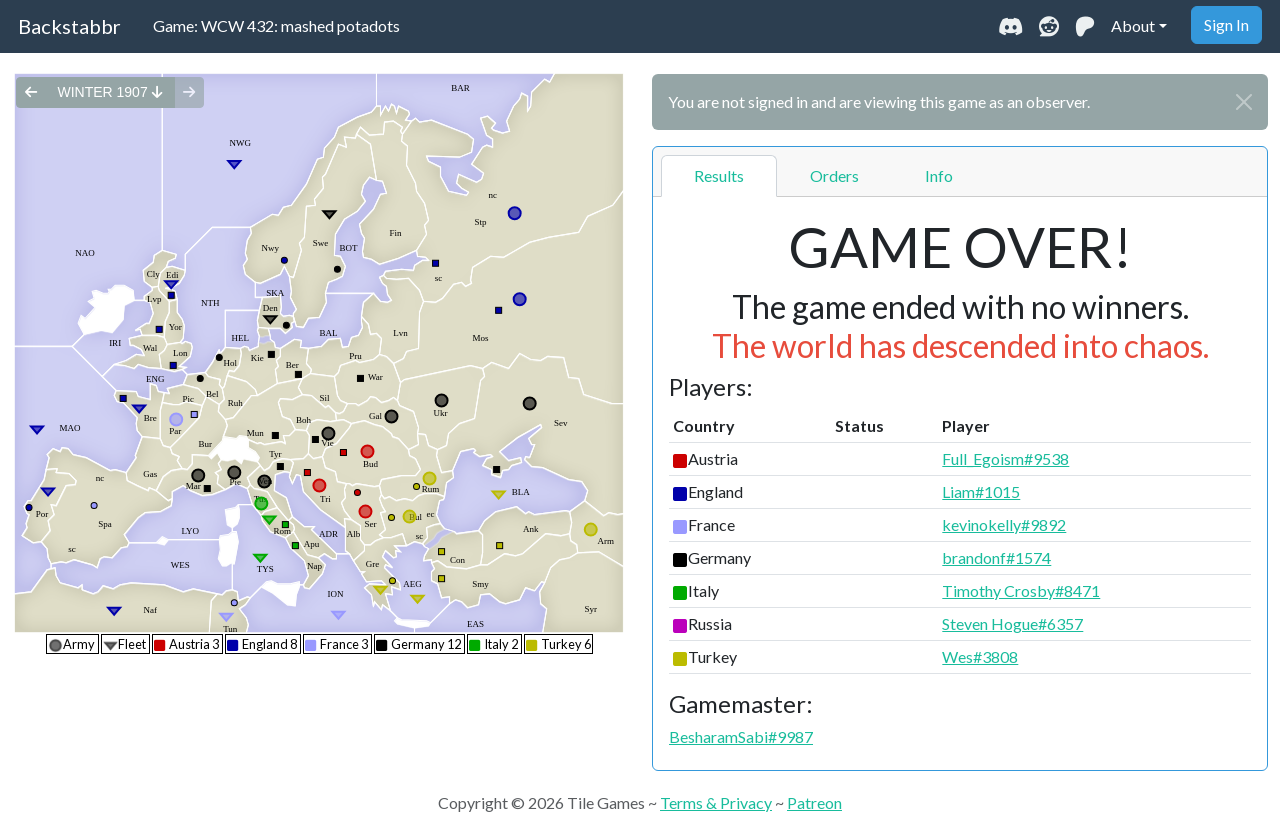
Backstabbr (69, 26)
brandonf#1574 (996, 557)
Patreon (814, 802)
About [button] (1133, 25)
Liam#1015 (981, 491)
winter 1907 (109, 92)
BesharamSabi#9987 (741, 736)
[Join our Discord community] (1010, 26)
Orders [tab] (834, 175)
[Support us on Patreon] (1085, 26)
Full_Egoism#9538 (1005, 458)
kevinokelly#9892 (1004, 524)
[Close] (1244, 102)
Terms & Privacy (716, 802)
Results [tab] (719, 175)
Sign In (1226, 24)
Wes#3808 (980, 656)
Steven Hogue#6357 (1012, 623)
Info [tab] (939, 175)
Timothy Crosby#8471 (1021, 590)
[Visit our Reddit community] (1049, 26)
